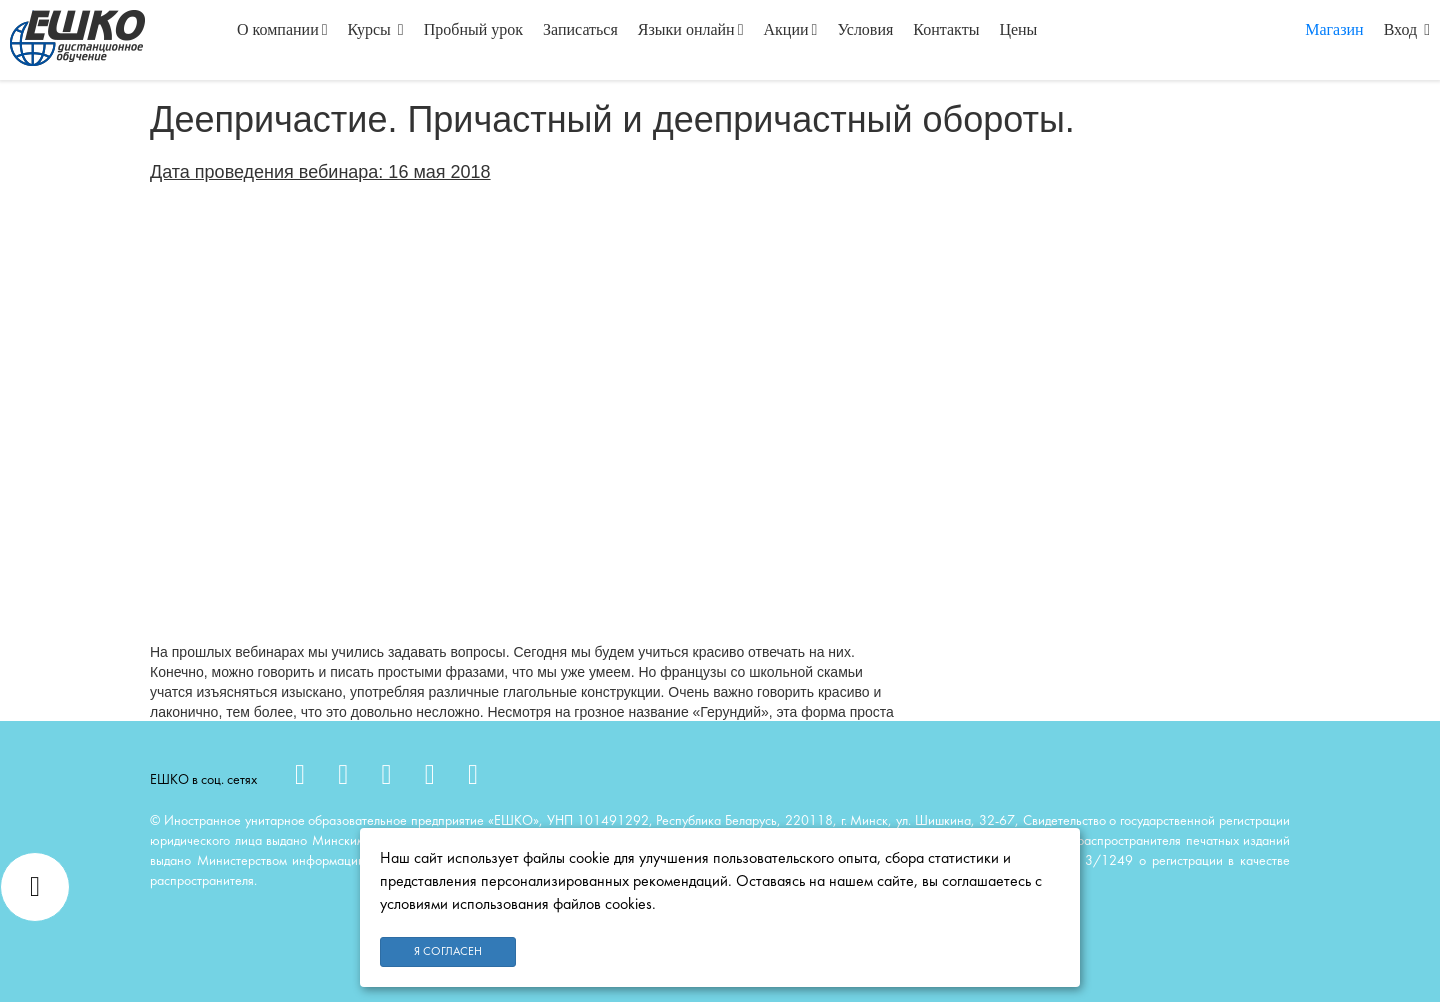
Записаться (580, 29)
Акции (791, 29)
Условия (865, 29)
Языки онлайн (691, 29)
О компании (282, 29)
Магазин (1334, 29)
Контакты (946, 29)
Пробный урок (473, 29)
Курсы (376, 29)
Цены (1018, 29)
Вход (1407, 29)
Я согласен (448, 952)
